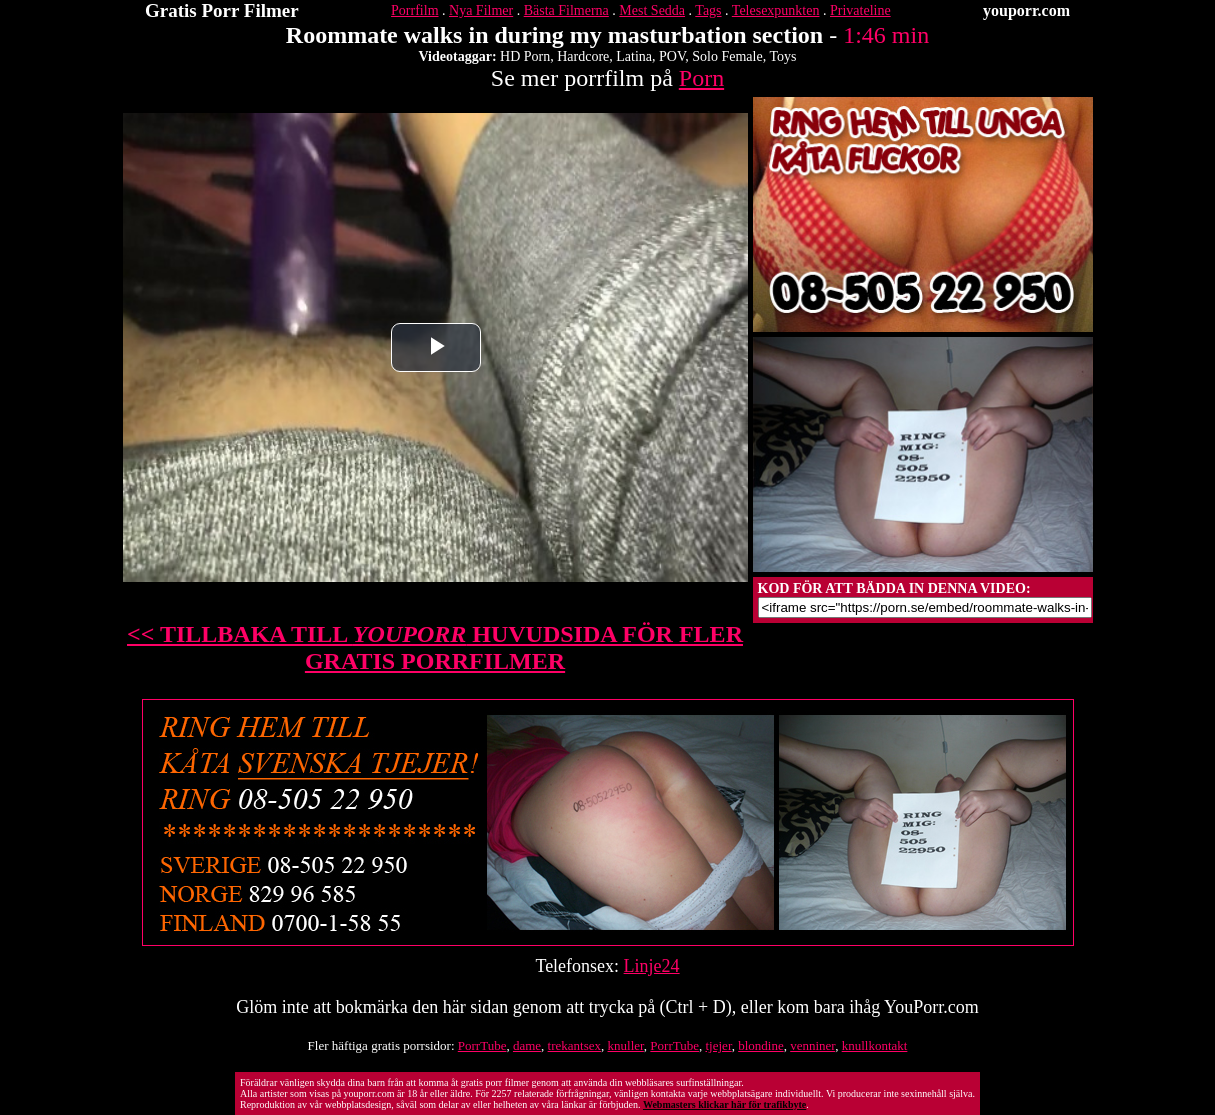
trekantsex (574, 1045)
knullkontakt (875, 1045)
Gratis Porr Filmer (222, 10)
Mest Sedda (652, 10)
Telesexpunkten (776, 10)
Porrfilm (414, 10)
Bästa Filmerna (566, 10)
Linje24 (652, 966)
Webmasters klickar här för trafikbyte (724, 1104)
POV (672, 56)
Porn (701, 78)
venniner (812, 1045)
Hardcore (583, 56)
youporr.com (1026, 10)
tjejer (719, 1045)
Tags (708, 10)
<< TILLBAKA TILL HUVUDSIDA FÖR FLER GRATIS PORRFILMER (435, 647)
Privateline (860, 10)
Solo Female (727, 56)
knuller (626, 1045)
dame (527, 1045)
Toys (782, 56)
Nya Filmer (481, 10)
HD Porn (525, 56)
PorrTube (482, 1045)
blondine (761, 1045)
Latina (634, 56)
